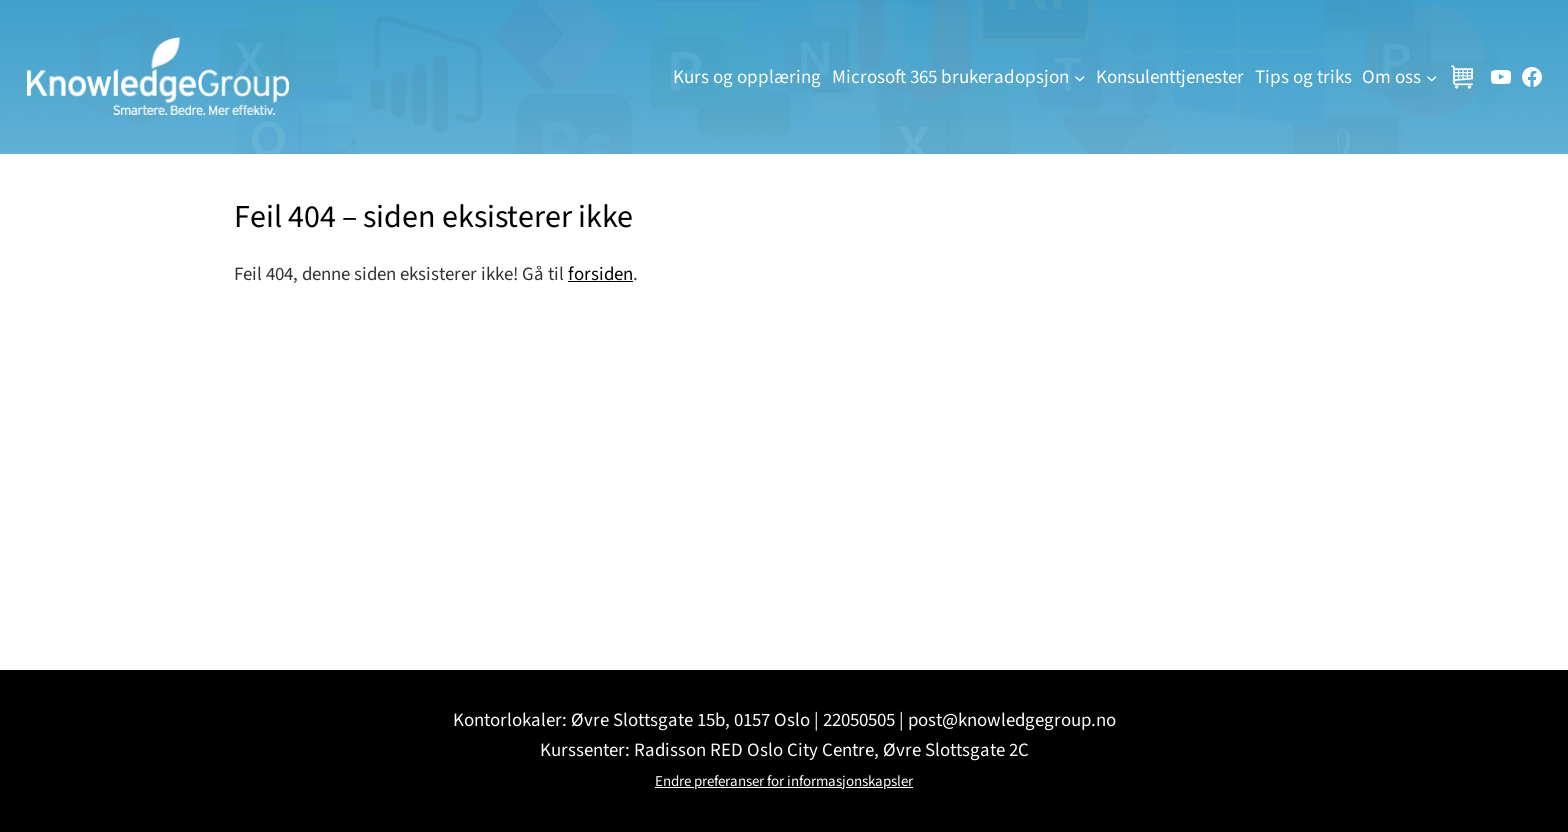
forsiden (600, 274)
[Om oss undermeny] (1431, 76)
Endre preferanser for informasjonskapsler (784, 781)
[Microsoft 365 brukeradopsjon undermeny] (1079, 76)
